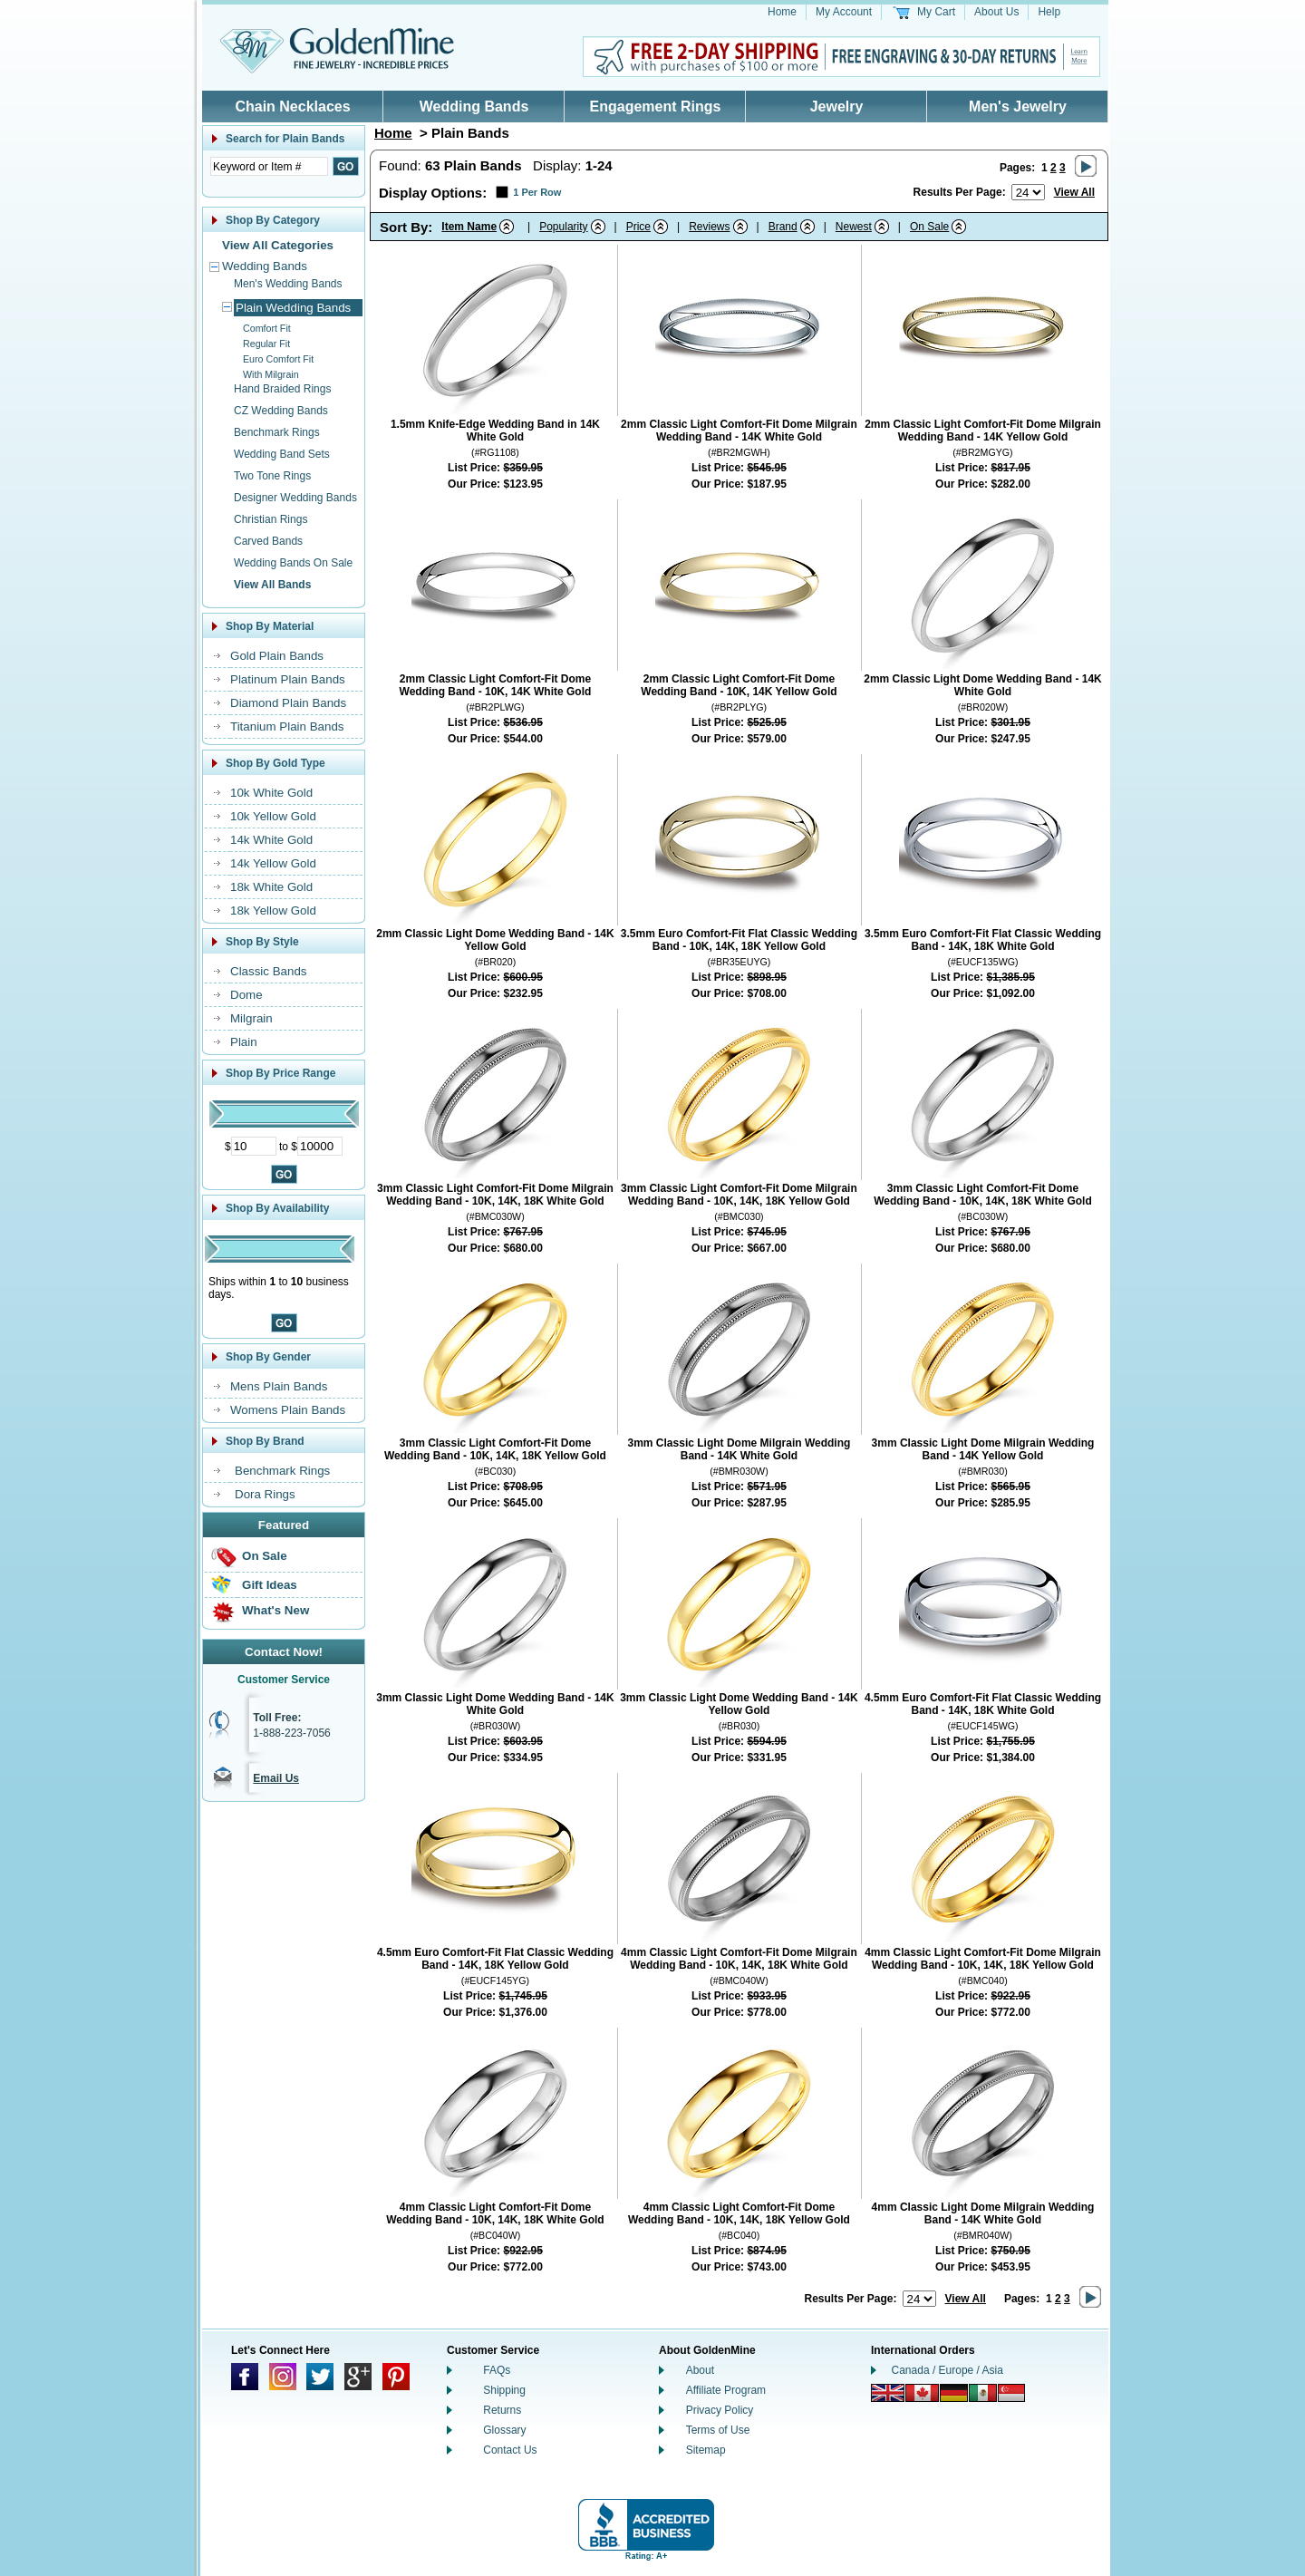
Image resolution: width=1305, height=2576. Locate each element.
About (700, 2370)
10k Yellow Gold (273, 816)
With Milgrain (271, 374)
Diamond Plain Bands (288, 703)
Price (638, 226)
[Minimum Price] (253, 1146)
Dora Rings (265, 1494)
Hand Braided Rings (282, 389)
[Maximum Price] (320, 1146)
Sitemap (706, 2450)
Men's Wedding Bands (288, 283)
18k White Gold (271, 887)
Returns (502, 2410)
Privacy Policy (720, 2410)
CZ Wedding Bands (281, 410)
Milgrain (251, 1018)
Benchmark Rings (277, 432)
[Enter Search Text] (269, 166)
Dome (246, 995)
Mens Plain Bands (278, 1386)
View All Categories (278, 245)
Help (1049, 11)
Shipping (504, 2390)
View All (1074, 192)
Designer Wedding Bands (295, 497)
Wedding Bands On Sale (293, 563)
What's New (275, 1610)
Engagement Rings (655, 106)
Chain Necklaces (292, 106)
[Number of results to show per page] (1028, 192)
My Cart (936, 11)
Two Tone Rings (272, 476)
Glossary (504, 2430)
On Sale (264, 1556)
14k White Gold (271, 840)
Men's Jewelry (1018, 106)
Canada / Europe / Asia (947, 2370)
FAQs (496, 2370)
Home (782, 11)
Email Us (276, 1778)
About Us (996, 11)
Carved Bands (268, 541)
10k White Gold (271, 792)
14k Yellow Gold (273, 863)
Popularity (563, 226)
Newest (854, 226)
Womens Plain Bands (287, 1410)
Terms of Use (718, 2430)
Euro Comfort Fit (278, 358)
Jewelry (837, 106)
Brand (783, 226)
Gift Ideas (269, 1585)
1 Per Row (537, 192)
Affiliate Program (726, 2390)
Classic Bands (268, 971)
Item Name (469, 226)
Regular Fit (266, 343)
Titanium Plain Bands (286, 726)
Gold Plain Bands (277, 656)
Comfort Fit (267, 328)
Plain (243, 1042)
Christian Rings (270, 519)
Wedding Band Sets (282, 454)
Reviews (709, 226)
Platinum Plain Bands (287, 679)
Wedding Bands (474, 106)
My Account (844, 11)
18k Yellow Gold (273, 910)
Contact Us (509, 2450)
